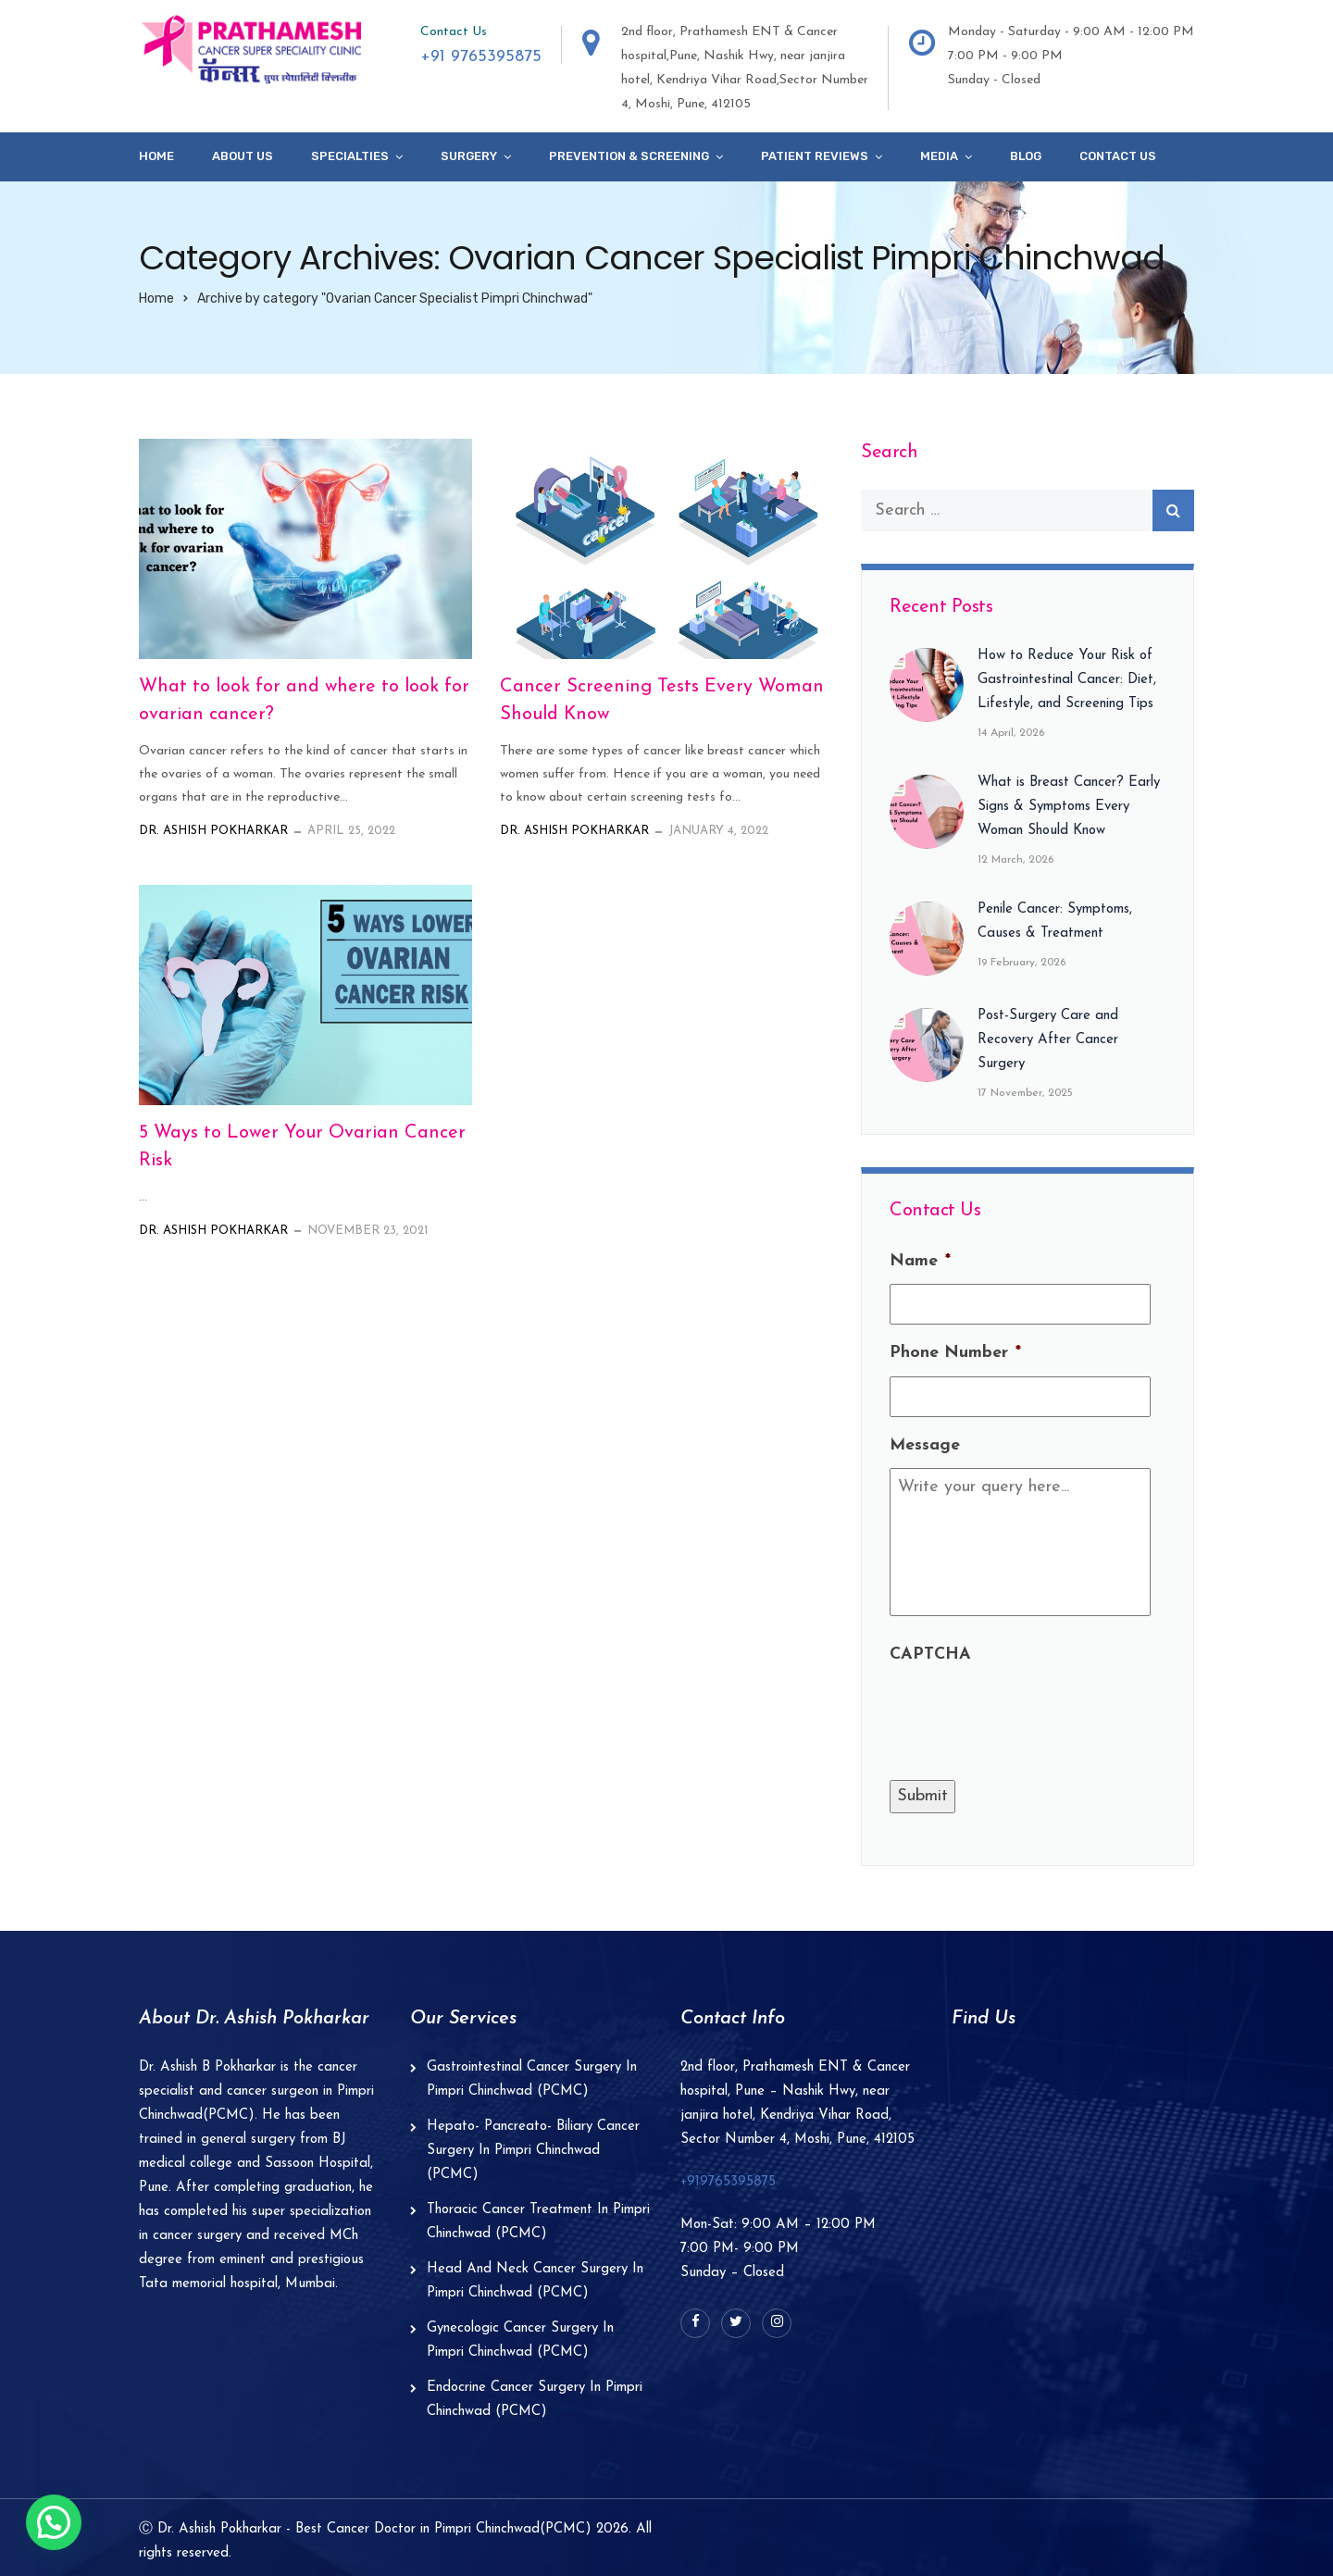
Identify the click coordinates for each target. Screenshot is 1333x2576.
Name (920, 1261)
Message (925, 1445)
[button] (53, 2522)
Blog (1025, 156)
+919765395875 (728, 2182)
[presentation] (1030, 1714)
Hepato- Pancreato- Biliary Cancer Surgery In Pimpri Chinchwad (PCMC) (533, 2151)
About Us (242, 156)
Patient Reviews (814, 156)
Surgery (469, 156)
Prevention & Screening (629, 156)
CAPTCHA (930, 1654)
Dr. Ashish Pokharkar (213, 831)
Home (156, 156)
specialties (350, 156)
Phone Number (955, 1353)
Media (939, 156)
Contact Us (1117, 156)
